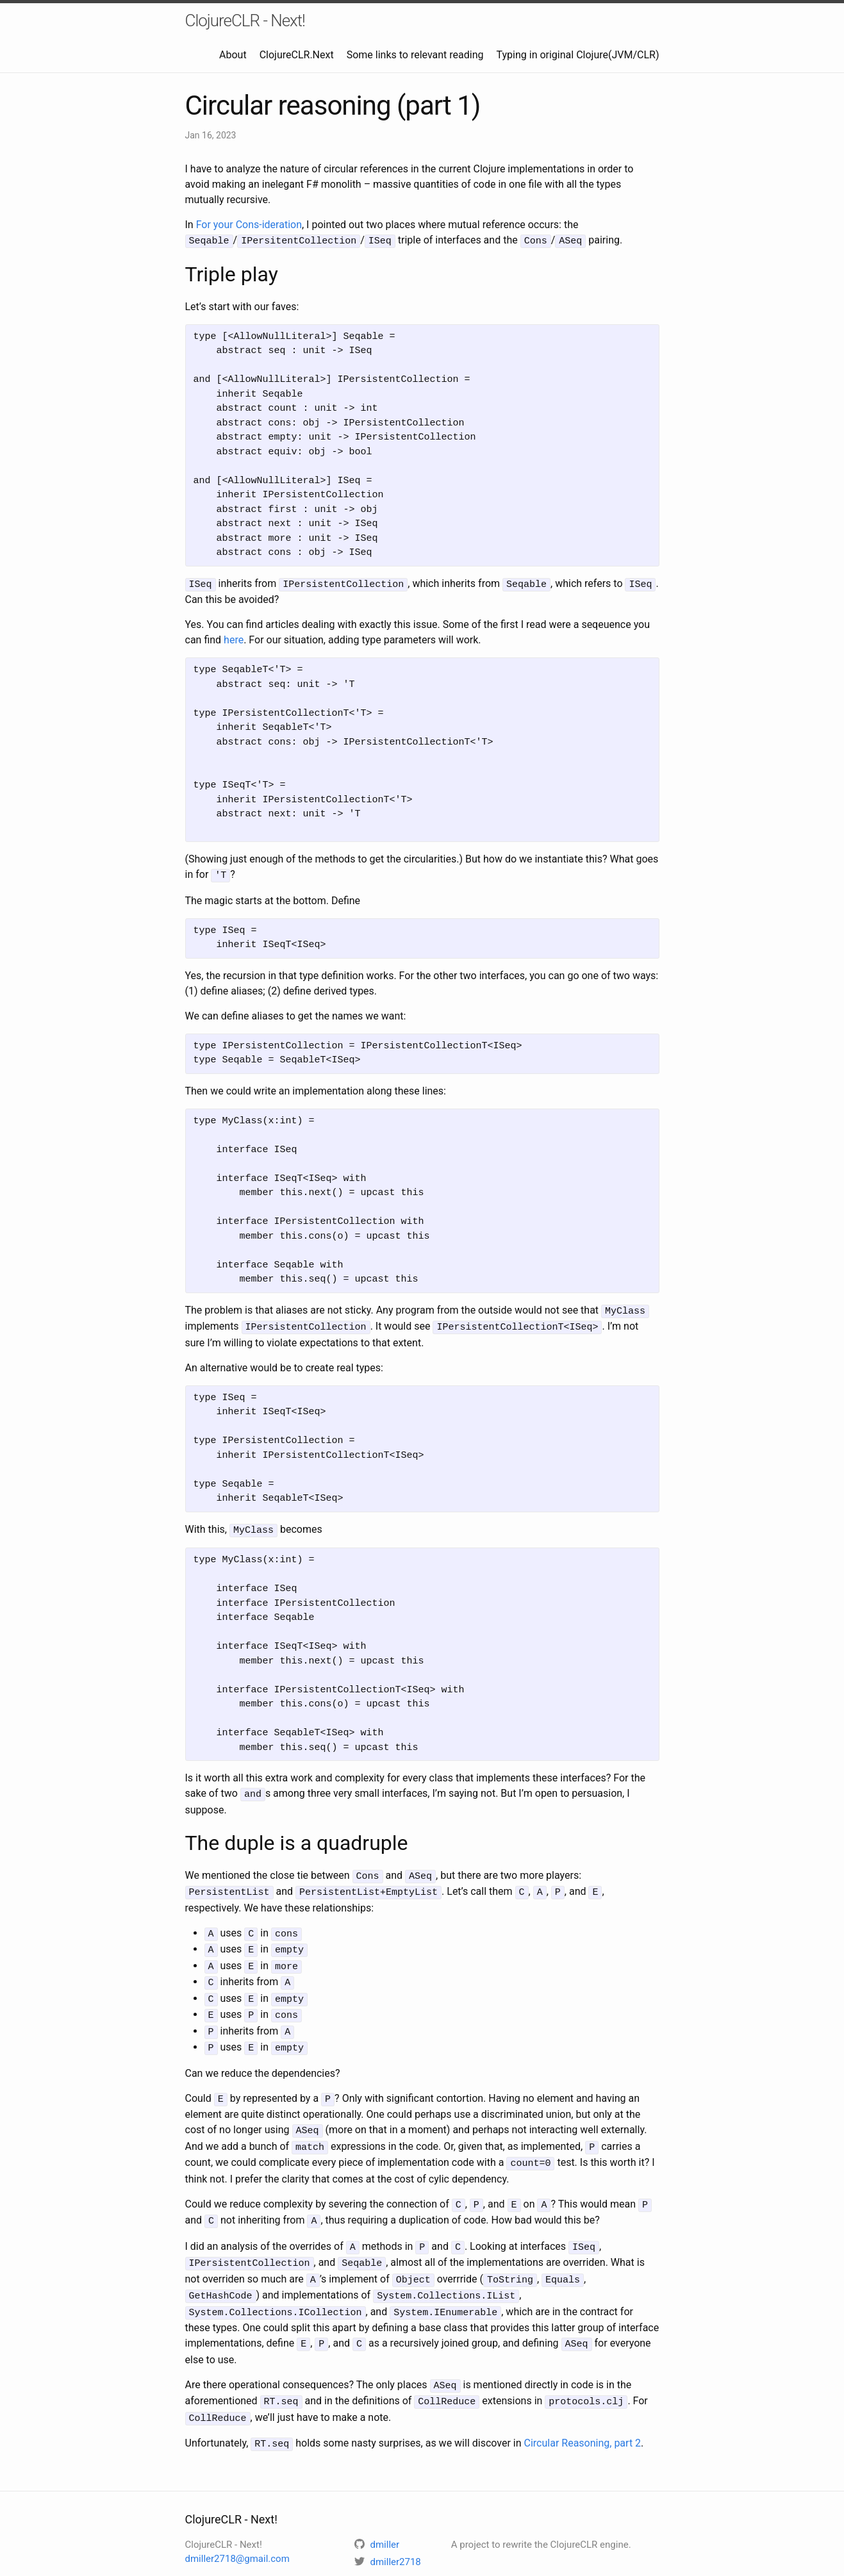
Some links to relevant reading (415, 55)
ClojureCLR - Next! (245, 20)
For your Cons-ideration (249, 225)
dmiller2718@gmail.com (237, 2527)
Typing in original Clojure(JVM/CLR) (578, 55)
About (233, 55)
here (234, 638)
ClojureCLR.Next (297, 55)
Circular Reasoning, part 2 (582, 2412)
